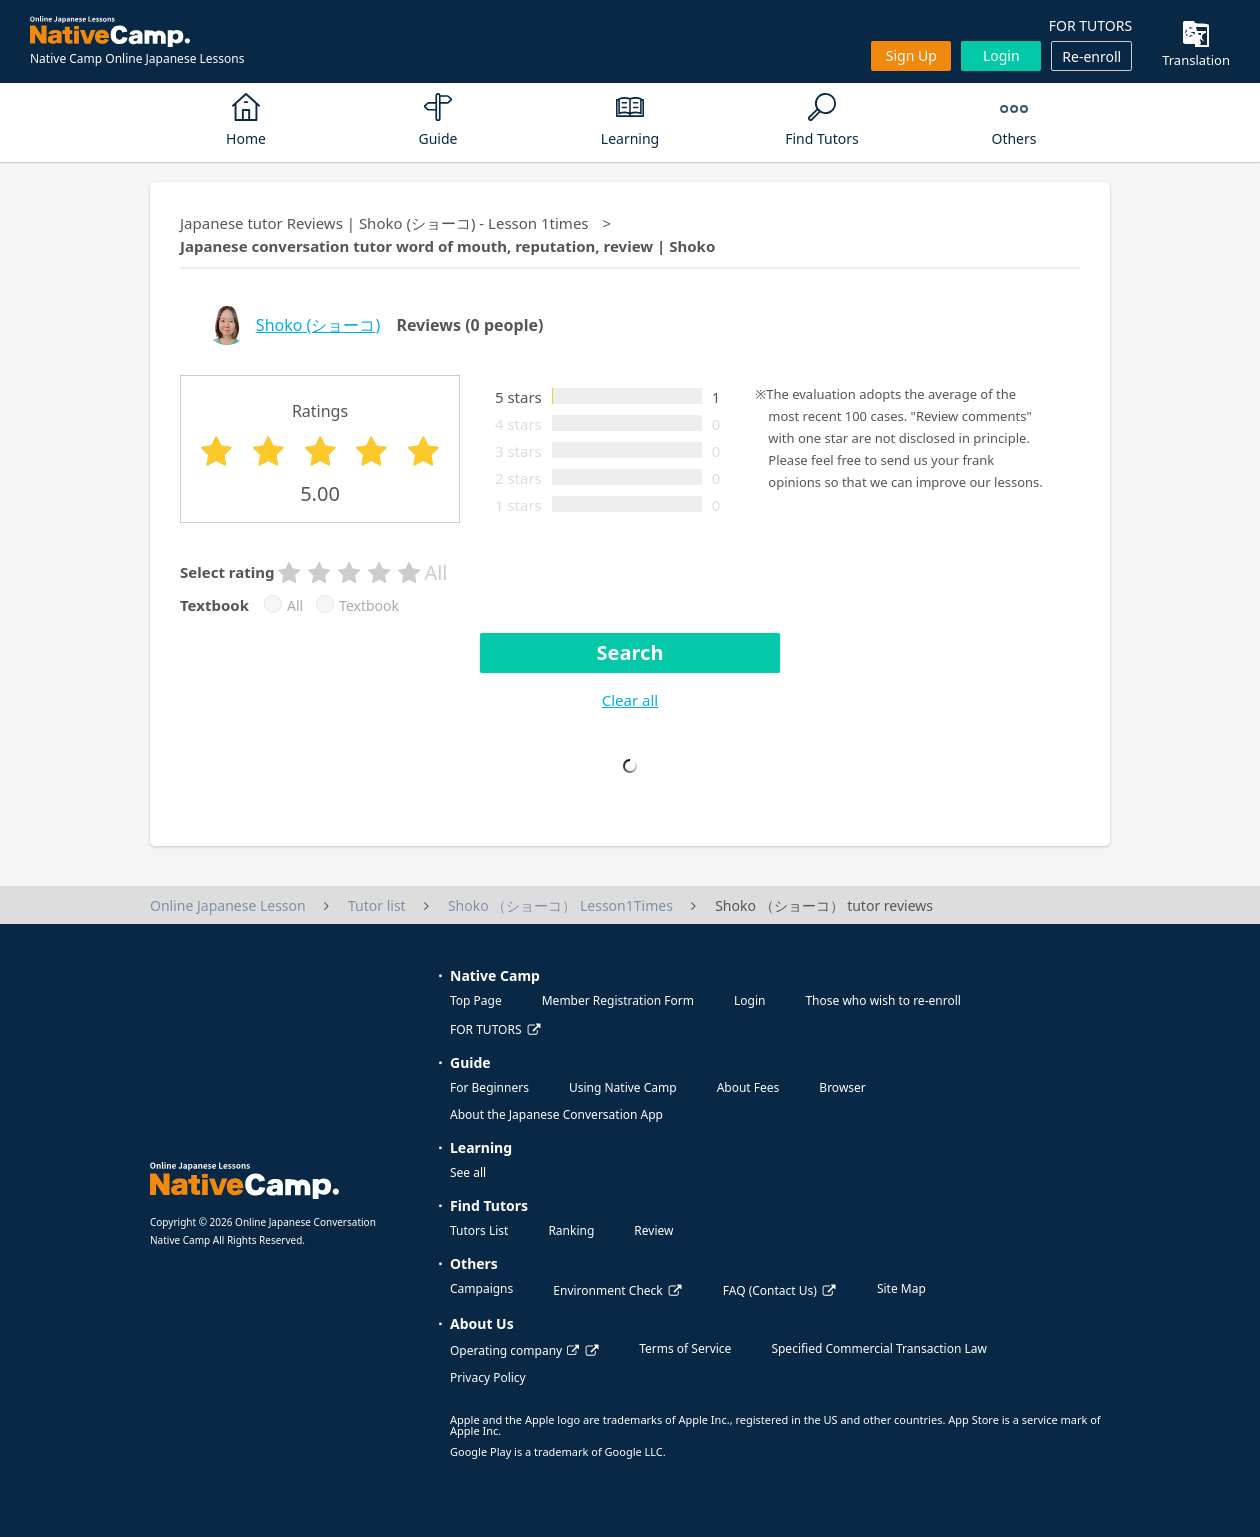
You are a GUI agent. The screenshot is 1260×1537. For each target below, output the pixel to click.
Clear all (630, 700)
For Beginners (489, 1087)
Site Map (901, 1288)
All (295, 606)
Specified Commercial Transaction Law (879, 1348)
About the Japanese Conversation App (556, 1114)
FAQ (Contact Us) (770, 1290)
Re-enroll (1091, 56)
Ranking (571, 1230)
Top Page (476, 1000)
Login (1001, 55)
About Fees (748, 1087)
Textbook (369, 606)
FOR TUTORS (1090, 25)
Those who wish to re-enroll (882, 1000)
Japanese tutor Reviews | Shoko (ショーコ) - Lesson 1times (384, 223)
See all (468, 1172)
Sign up (911, 55)
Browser (842, 1087)
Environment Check (607, 1290)
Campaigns (481, 1288)
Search (630, 652)
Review (653, 1230)
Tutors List (479, 1230)
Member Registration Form (618, 1000)
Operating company (514, 1350)
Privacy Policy (488, 1377)
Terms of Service (685, 1348)
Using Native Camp (623, 1087)
